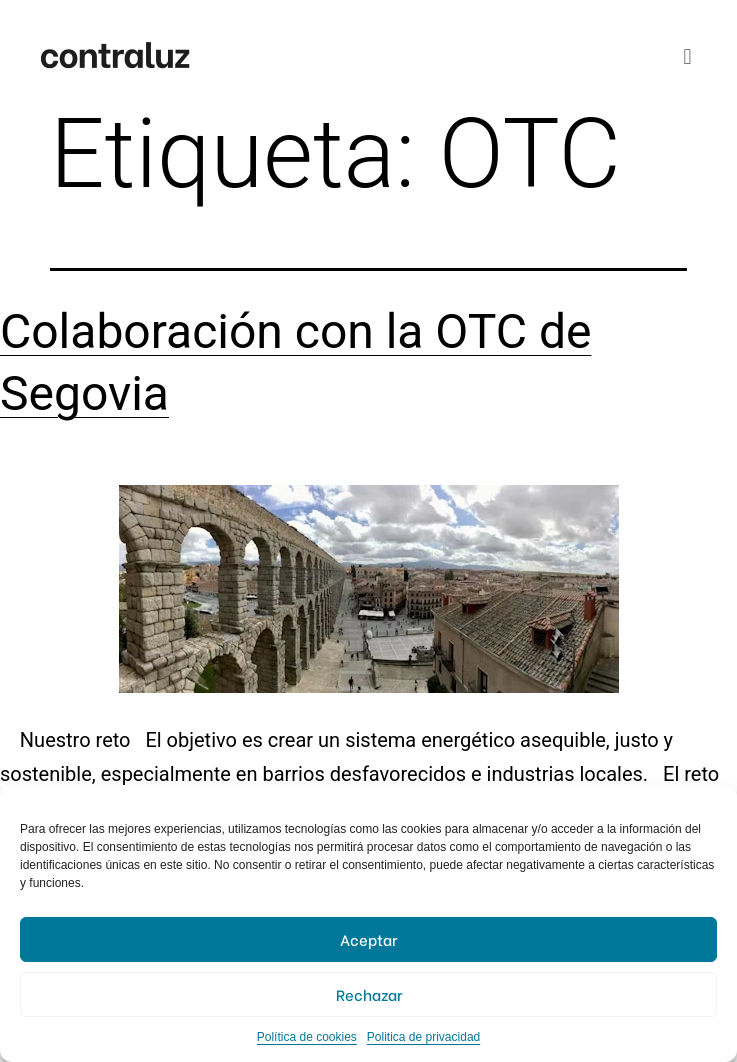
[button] (687, 56)
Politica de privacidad (423, 1037)
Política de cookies (307, 1037)
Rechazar (369, 994)
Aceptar (368, 939)
